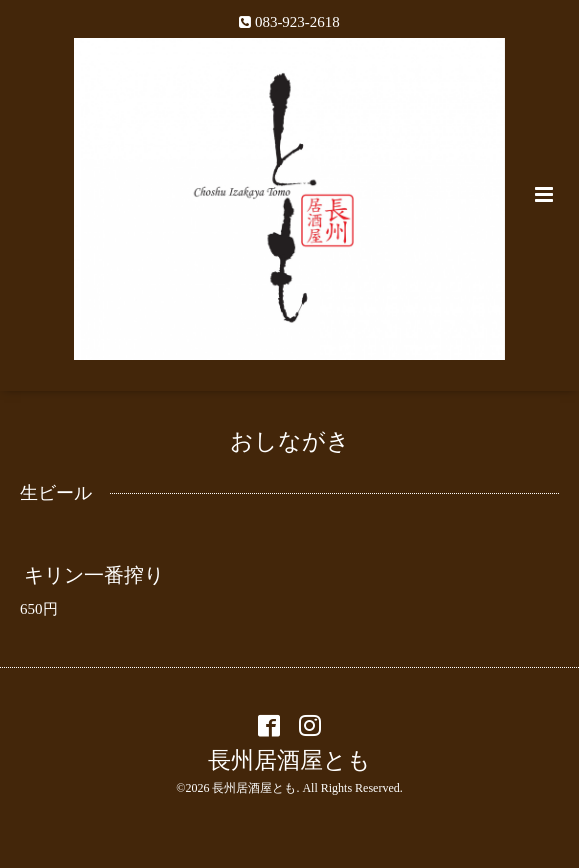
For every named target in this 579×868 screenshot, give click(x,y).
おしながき (290, 441)
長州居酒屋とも (289, 760)
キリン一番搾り (94, 575)
